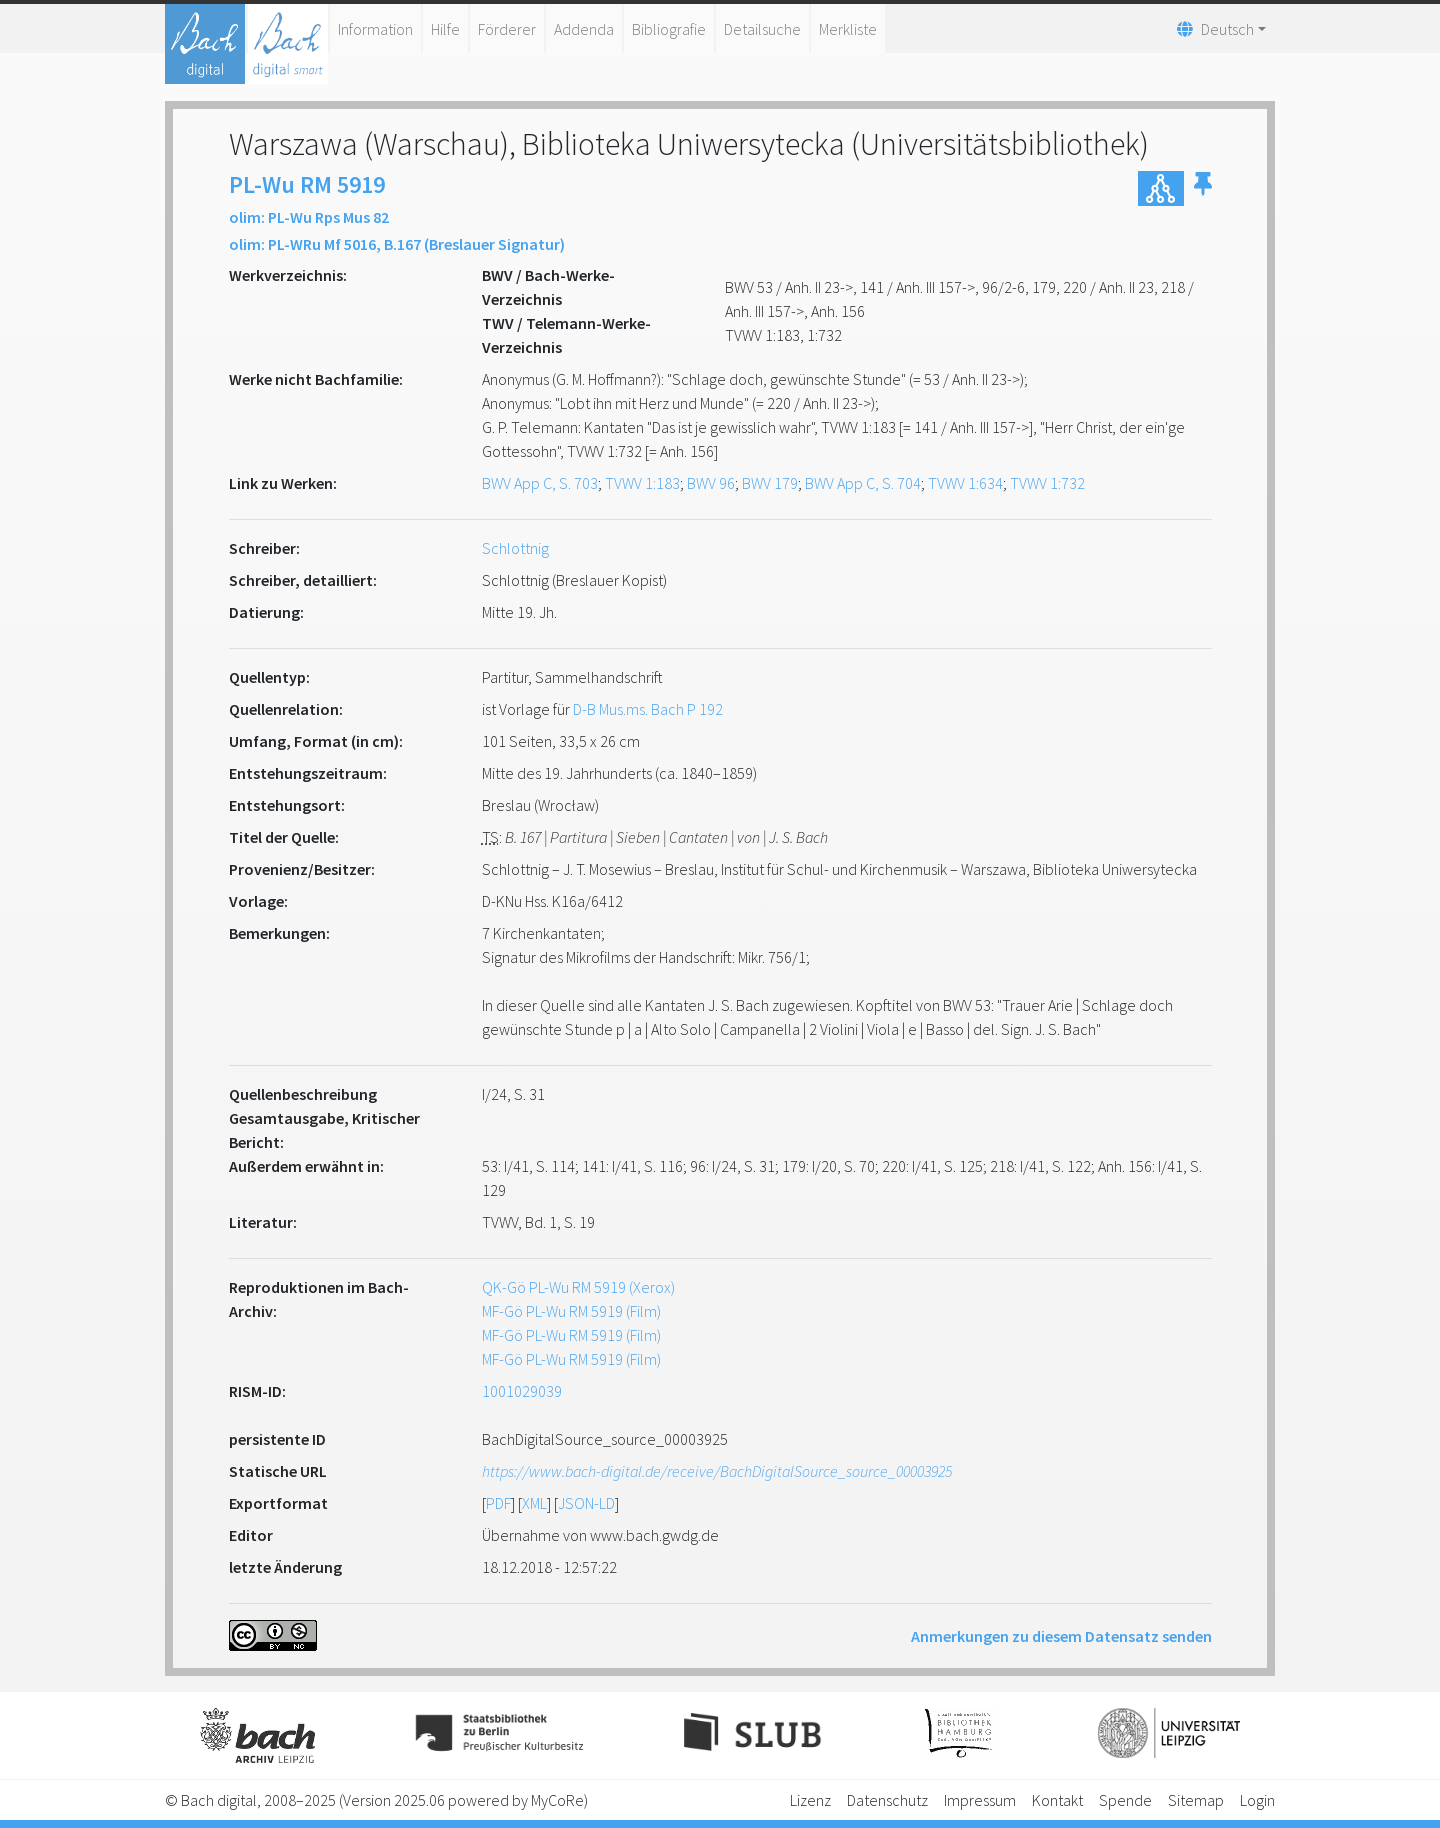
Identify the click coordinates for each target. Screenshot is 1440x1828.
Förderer (507, 29)
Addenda (584, 29)
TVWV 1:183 (642, 483)
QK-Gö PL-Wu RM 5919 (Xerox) (578, 1287)
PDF (498, 1503)
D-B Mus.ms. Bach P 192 (648, 709)
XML (534, 1503)
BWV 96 (711, 483)
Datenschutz (887, 1800)
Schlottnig (515, 548)
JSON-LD (586, 1503)
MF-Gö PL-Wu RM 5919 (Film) (571, 1311)
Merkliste (848, 29)
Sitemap (1196, 1800)
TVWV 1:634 (965, 483)
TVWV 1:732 (1047, 483)
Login (1257, 1800)
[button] (1203, 188)
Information (375, 29)
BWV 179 (770, 483)
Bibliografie (669, 29)
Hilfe (445, 29)
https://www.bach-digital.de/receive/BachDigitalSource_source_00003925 (717, 1471)
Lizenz (810, 1800)
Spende (1125, 1800)
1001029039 (522, 1391)
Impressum (980, 1800)
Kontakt (1057, 1800)
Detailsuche (762, 29)
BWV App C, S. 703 (540, 483)
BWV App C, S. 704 (863, 483)
